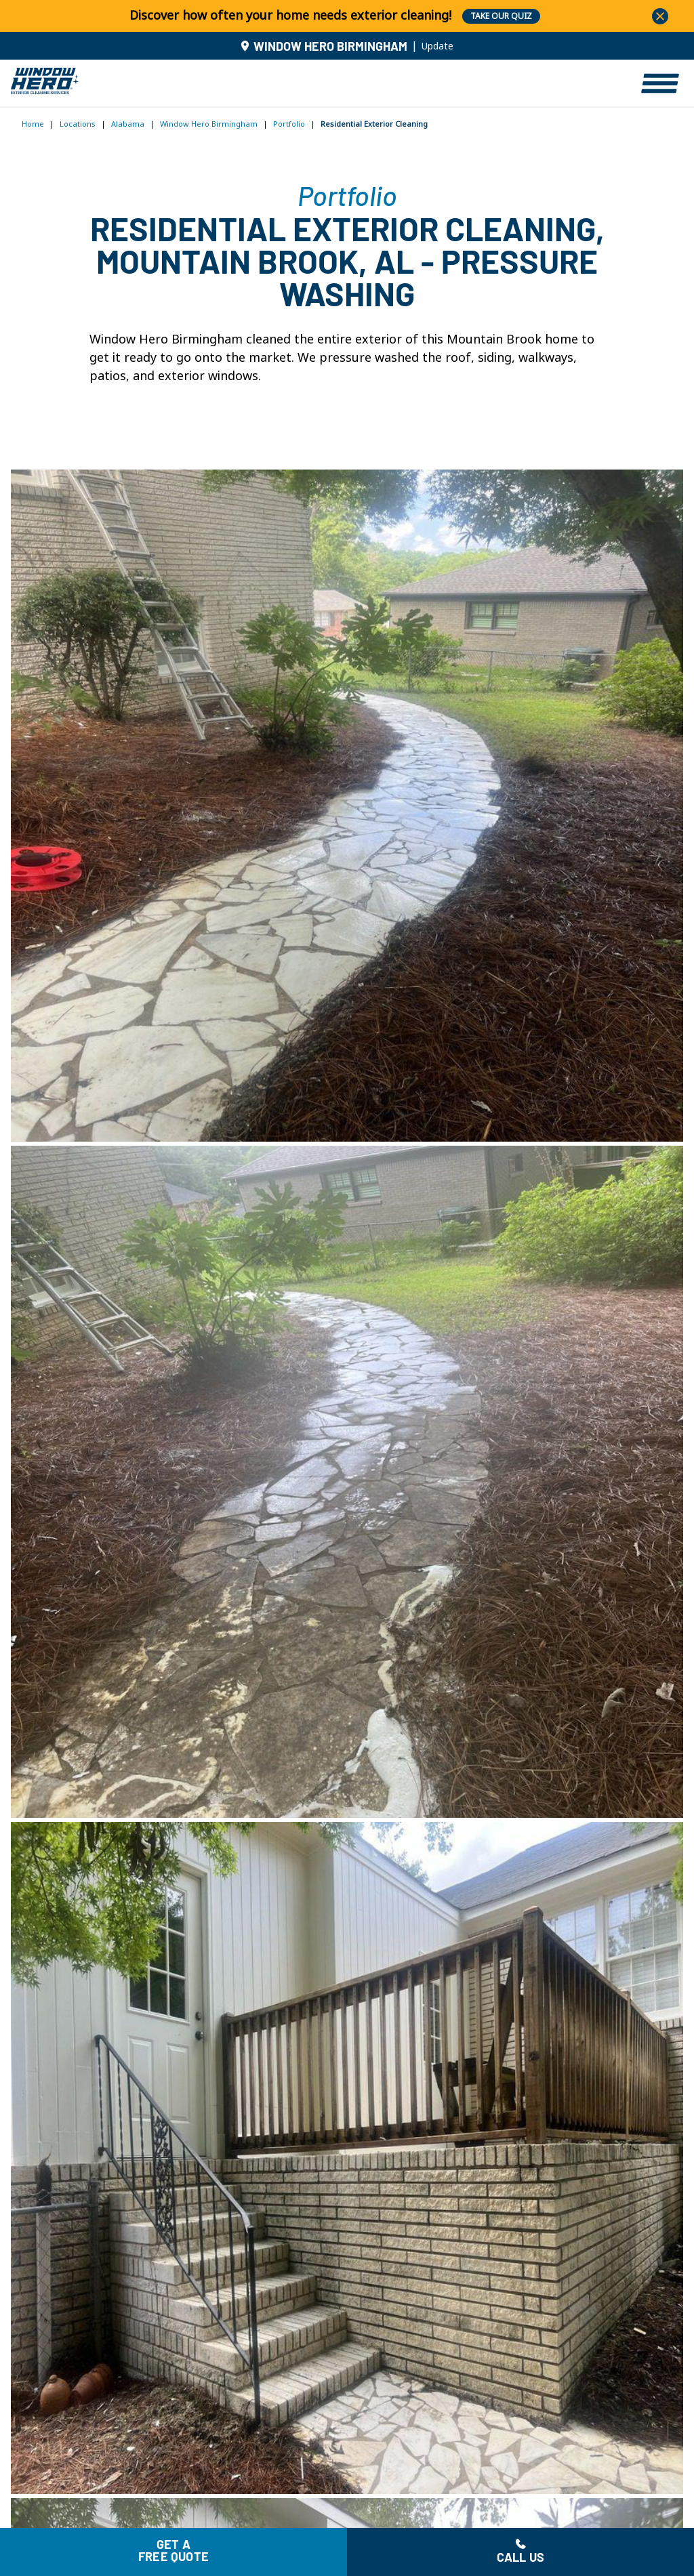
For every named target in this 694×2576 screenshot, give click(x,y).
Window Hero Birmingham (209, 124)
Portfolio (289, 124)
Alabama (127, 124)
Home (33, 124)
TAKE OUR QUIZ (501, 16)
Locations (78, 124)
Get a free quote (173, 2551)
